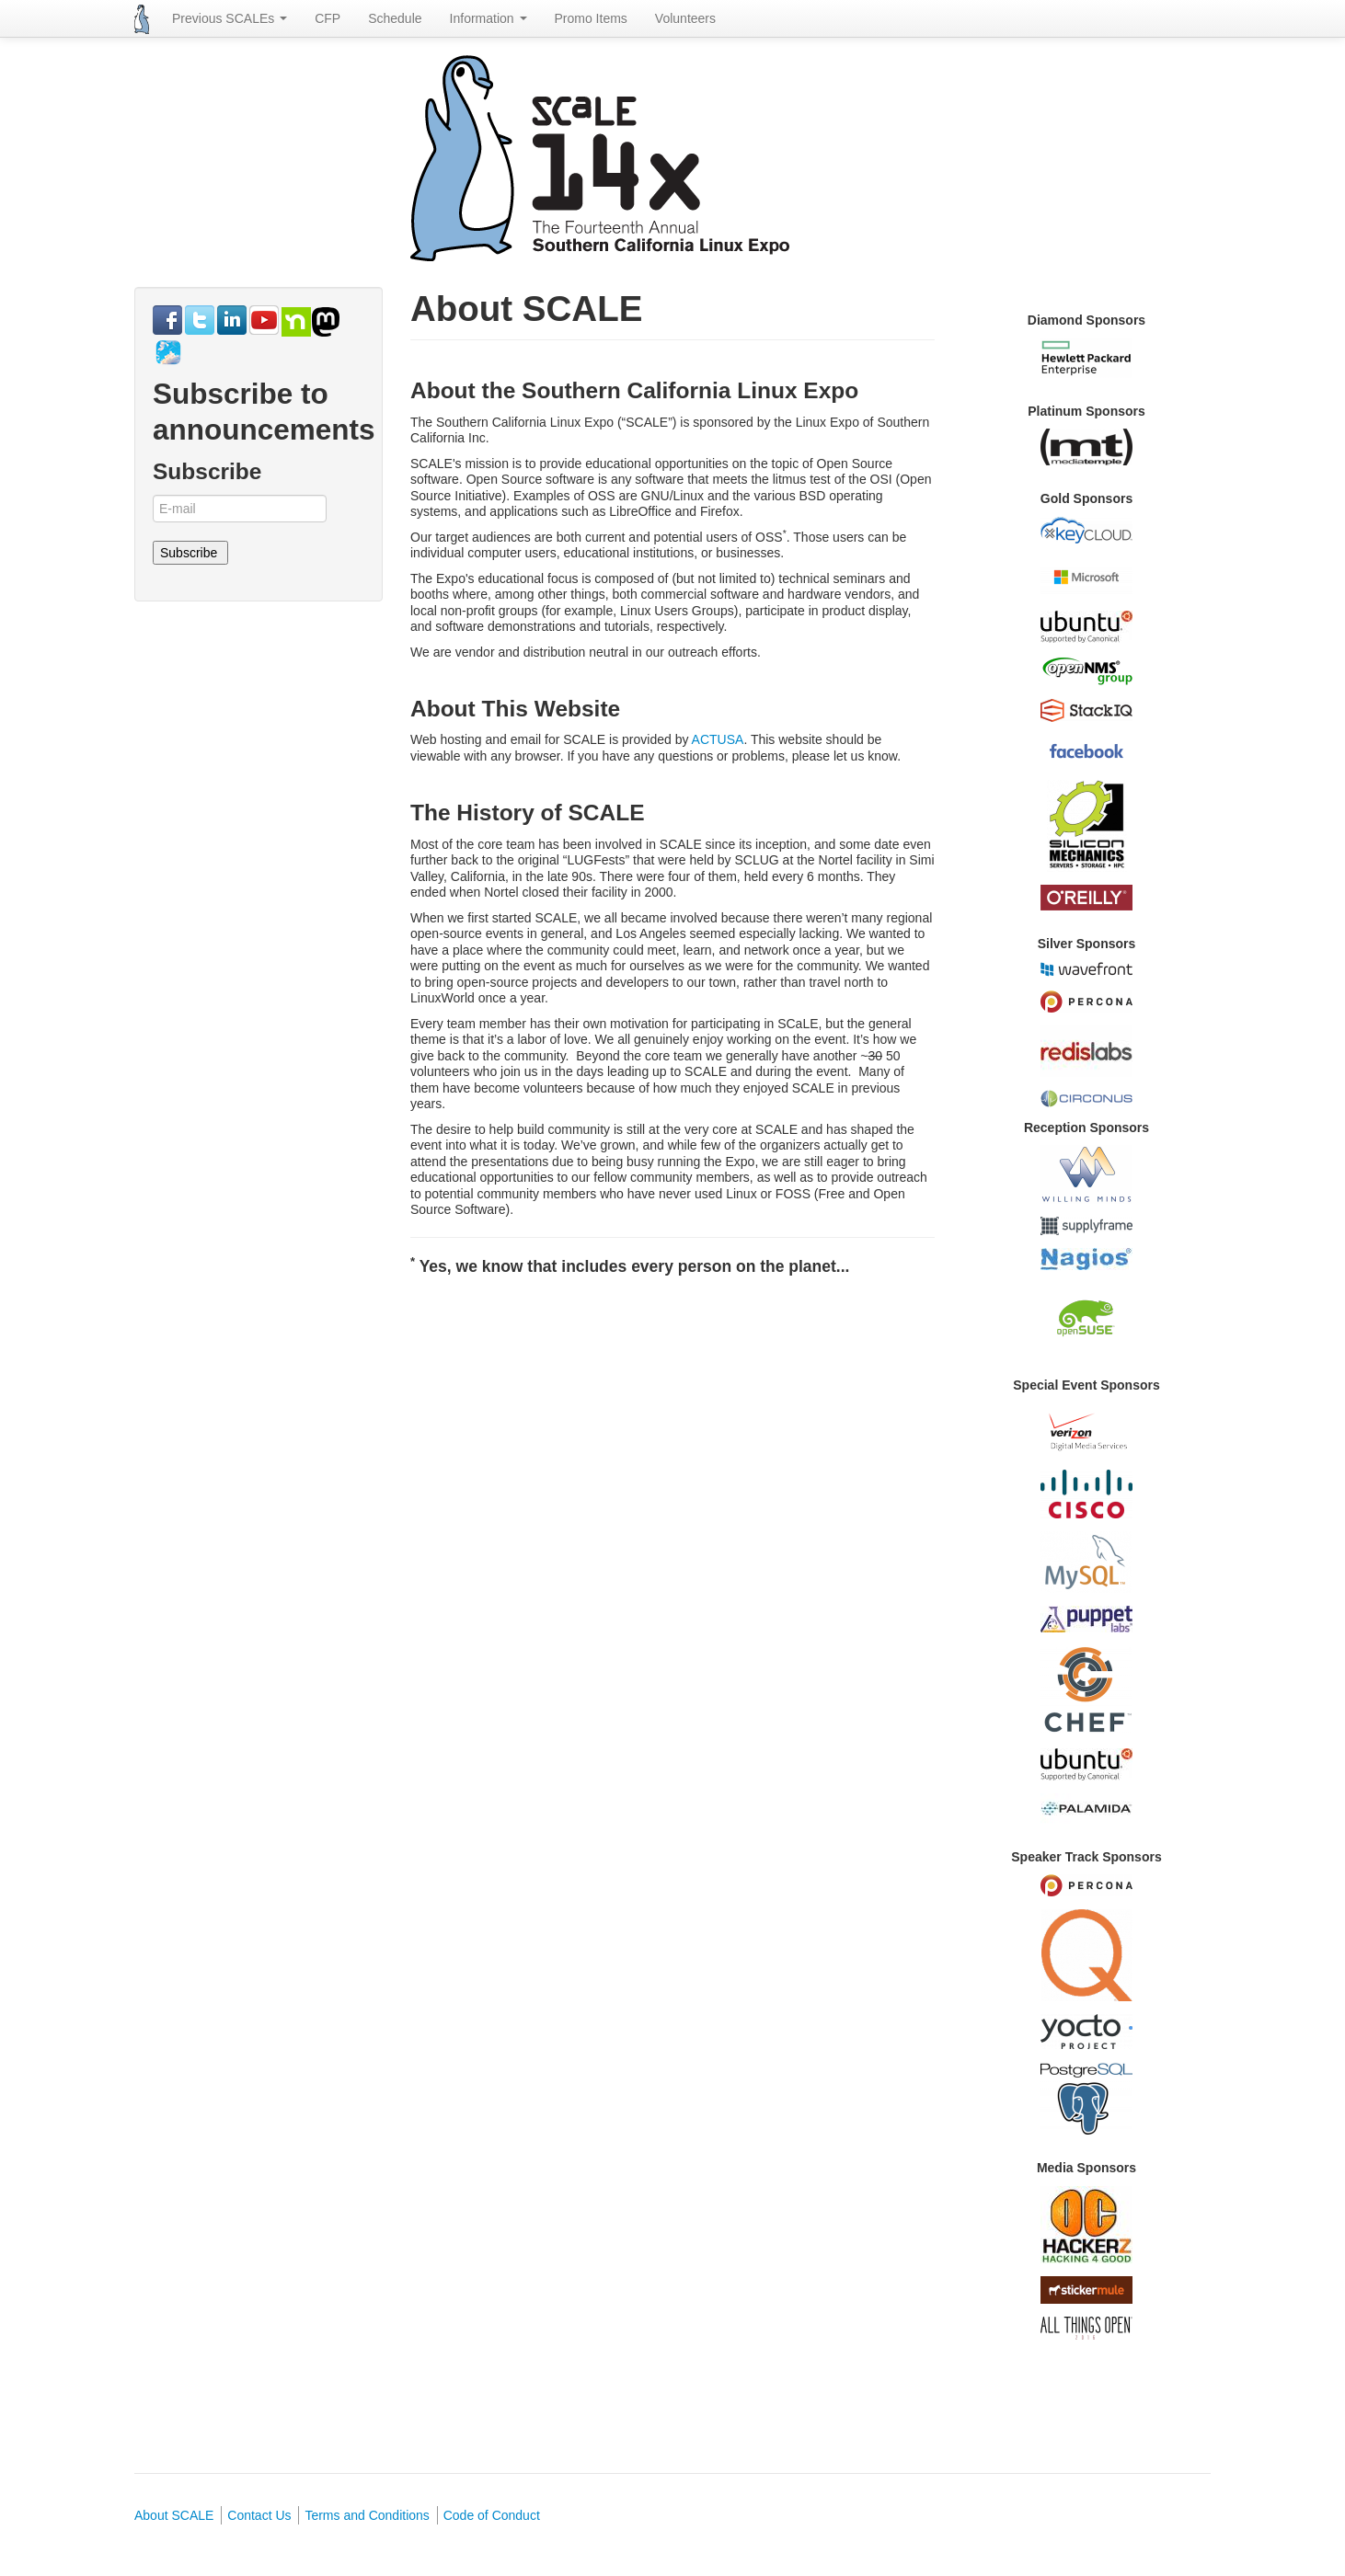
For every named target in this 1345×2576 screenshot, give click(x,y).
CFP (327, 18)
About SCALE (173, 2515)
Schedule (394, 18)
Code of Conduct (491, 2515)
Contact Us (259, 2515)
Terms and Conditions (367, 2515)
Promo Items (591, 18)
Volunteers (685, 18)
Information (488, 18)
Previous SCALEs (229, 18)
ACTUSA (718, 739)
